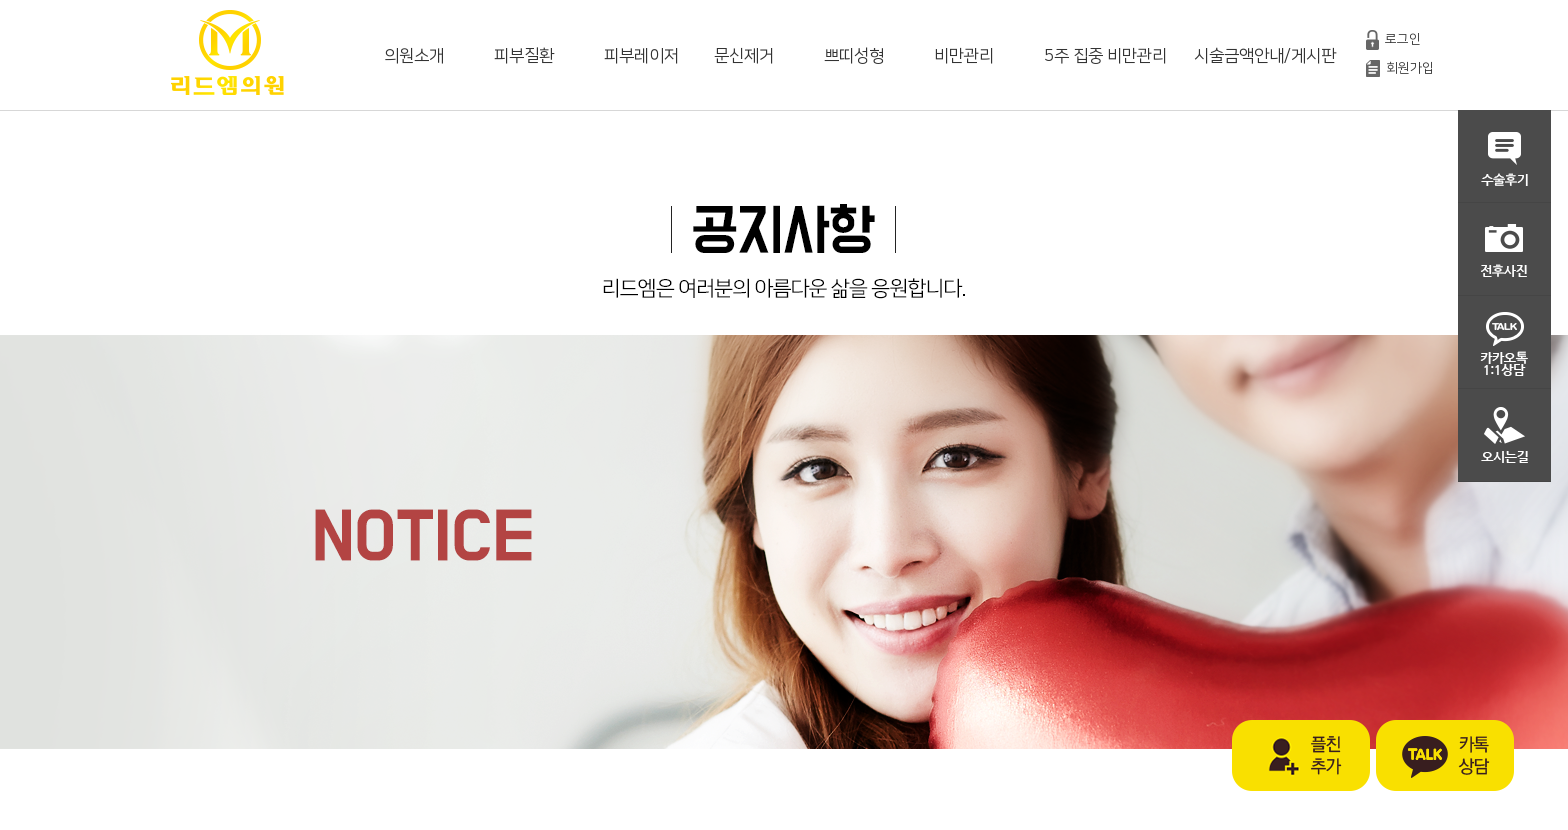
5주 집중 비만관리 (1105, 56)
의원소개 (414, 56)
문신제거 (744, 56)
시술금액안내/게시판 (1265, 56)
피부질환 (524, 56)
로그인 (1403, 39)
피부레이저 (641, 56)
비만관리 (964, 56)
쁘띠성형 (854, 56)
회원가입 (1410, 68)
